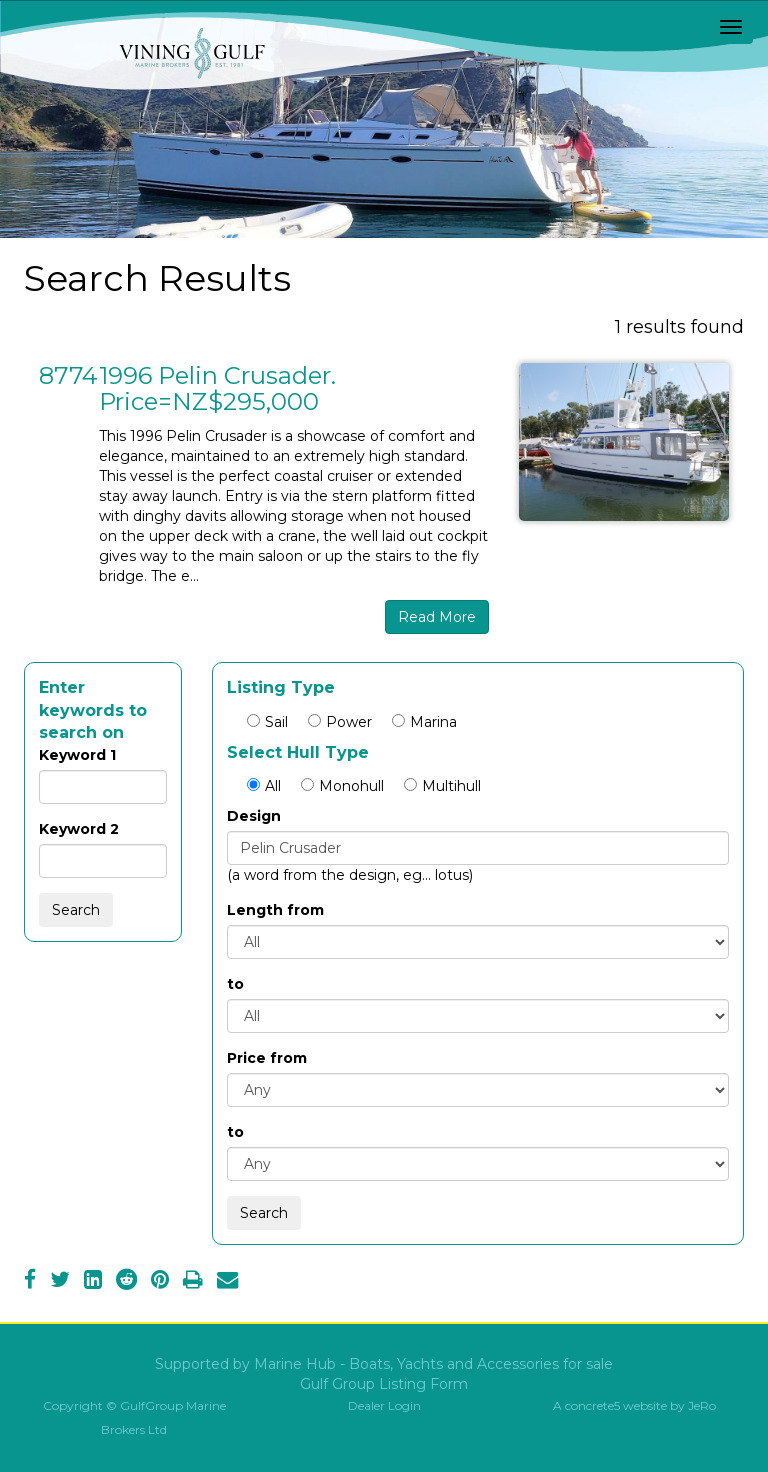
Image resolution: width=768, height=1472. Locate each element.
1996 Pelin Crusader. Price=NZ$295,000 (217, 388)
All (264, 786)
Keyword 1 (77, 755)
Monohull (342, 786)
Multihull (442, 786)
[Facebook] (30, 1282)
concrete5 (592, 1405)
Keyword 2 (79, 829)
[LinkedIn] (93, 1282)
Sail (267, 722)
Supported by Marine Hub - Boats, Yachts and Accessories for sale (384, 1364)
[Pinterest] (160, 1282)
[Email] (227, 1282)
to (235, 984)
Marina (424, 722)
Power (340, 722)
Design (254, 816)
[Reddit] (126, 1282)
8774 (68, 375)
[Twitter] (60, 1282)
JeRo (702, 1405)
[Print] (193, 1282)
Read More (437, 617)
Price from (267, 1058)
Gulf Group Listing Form (384, 1384)
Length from (275, 910)
